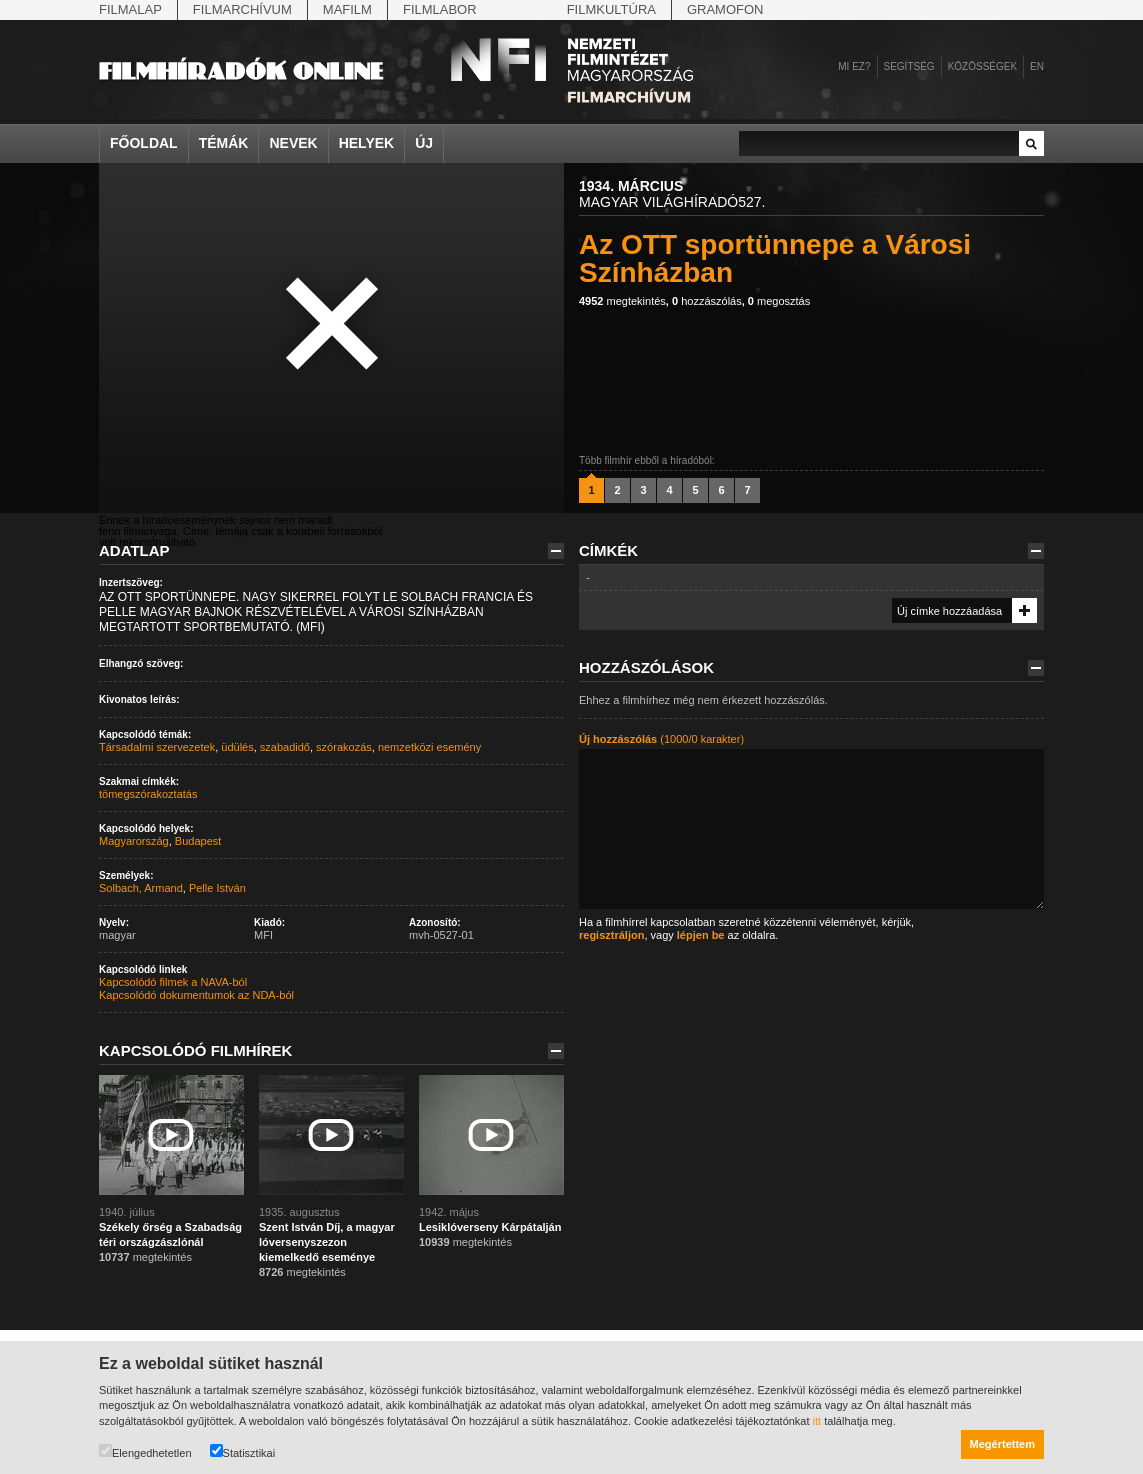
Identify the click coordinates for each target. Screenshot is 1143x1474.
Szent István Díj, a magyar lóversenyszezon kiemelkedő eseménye (327, 1242)
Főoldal (144, 143)
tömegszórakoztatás (148, 794)
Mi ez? (854, 66)
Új (424, 143)
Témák (224, 143)
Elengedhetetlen (145, 1451)
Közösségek (982, 66)
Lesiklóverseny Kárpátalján (490, 1227)
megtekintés (622, 301)
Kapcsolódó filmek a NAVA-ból (173, 982)
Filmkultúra (611, 9)
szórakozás (344, 747)
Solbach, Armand (141, 888)
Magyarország (134, 841)
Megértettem (1002, 1444)
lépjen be (701, 935)
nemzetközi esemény (429, 747)
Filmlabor (440, 9)
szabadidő (285, 747)
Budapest (198, 841)
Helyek (367, 143)
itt (817, 1421)
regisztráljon (611, 935)
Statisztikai (243, 1451)
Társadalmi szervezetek (157, 747)
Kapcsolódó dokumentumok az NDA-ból (196, 995)
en (1037, 66)
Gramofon (725, 9)
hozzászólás (707, 301)
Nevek (293, 143)
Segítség (909, 66)
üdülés (237, 747)
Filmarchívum (242, 9)
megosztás (779, 301)
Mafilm (347, 9)
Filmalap (130, 9)
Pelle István (217, 888)
